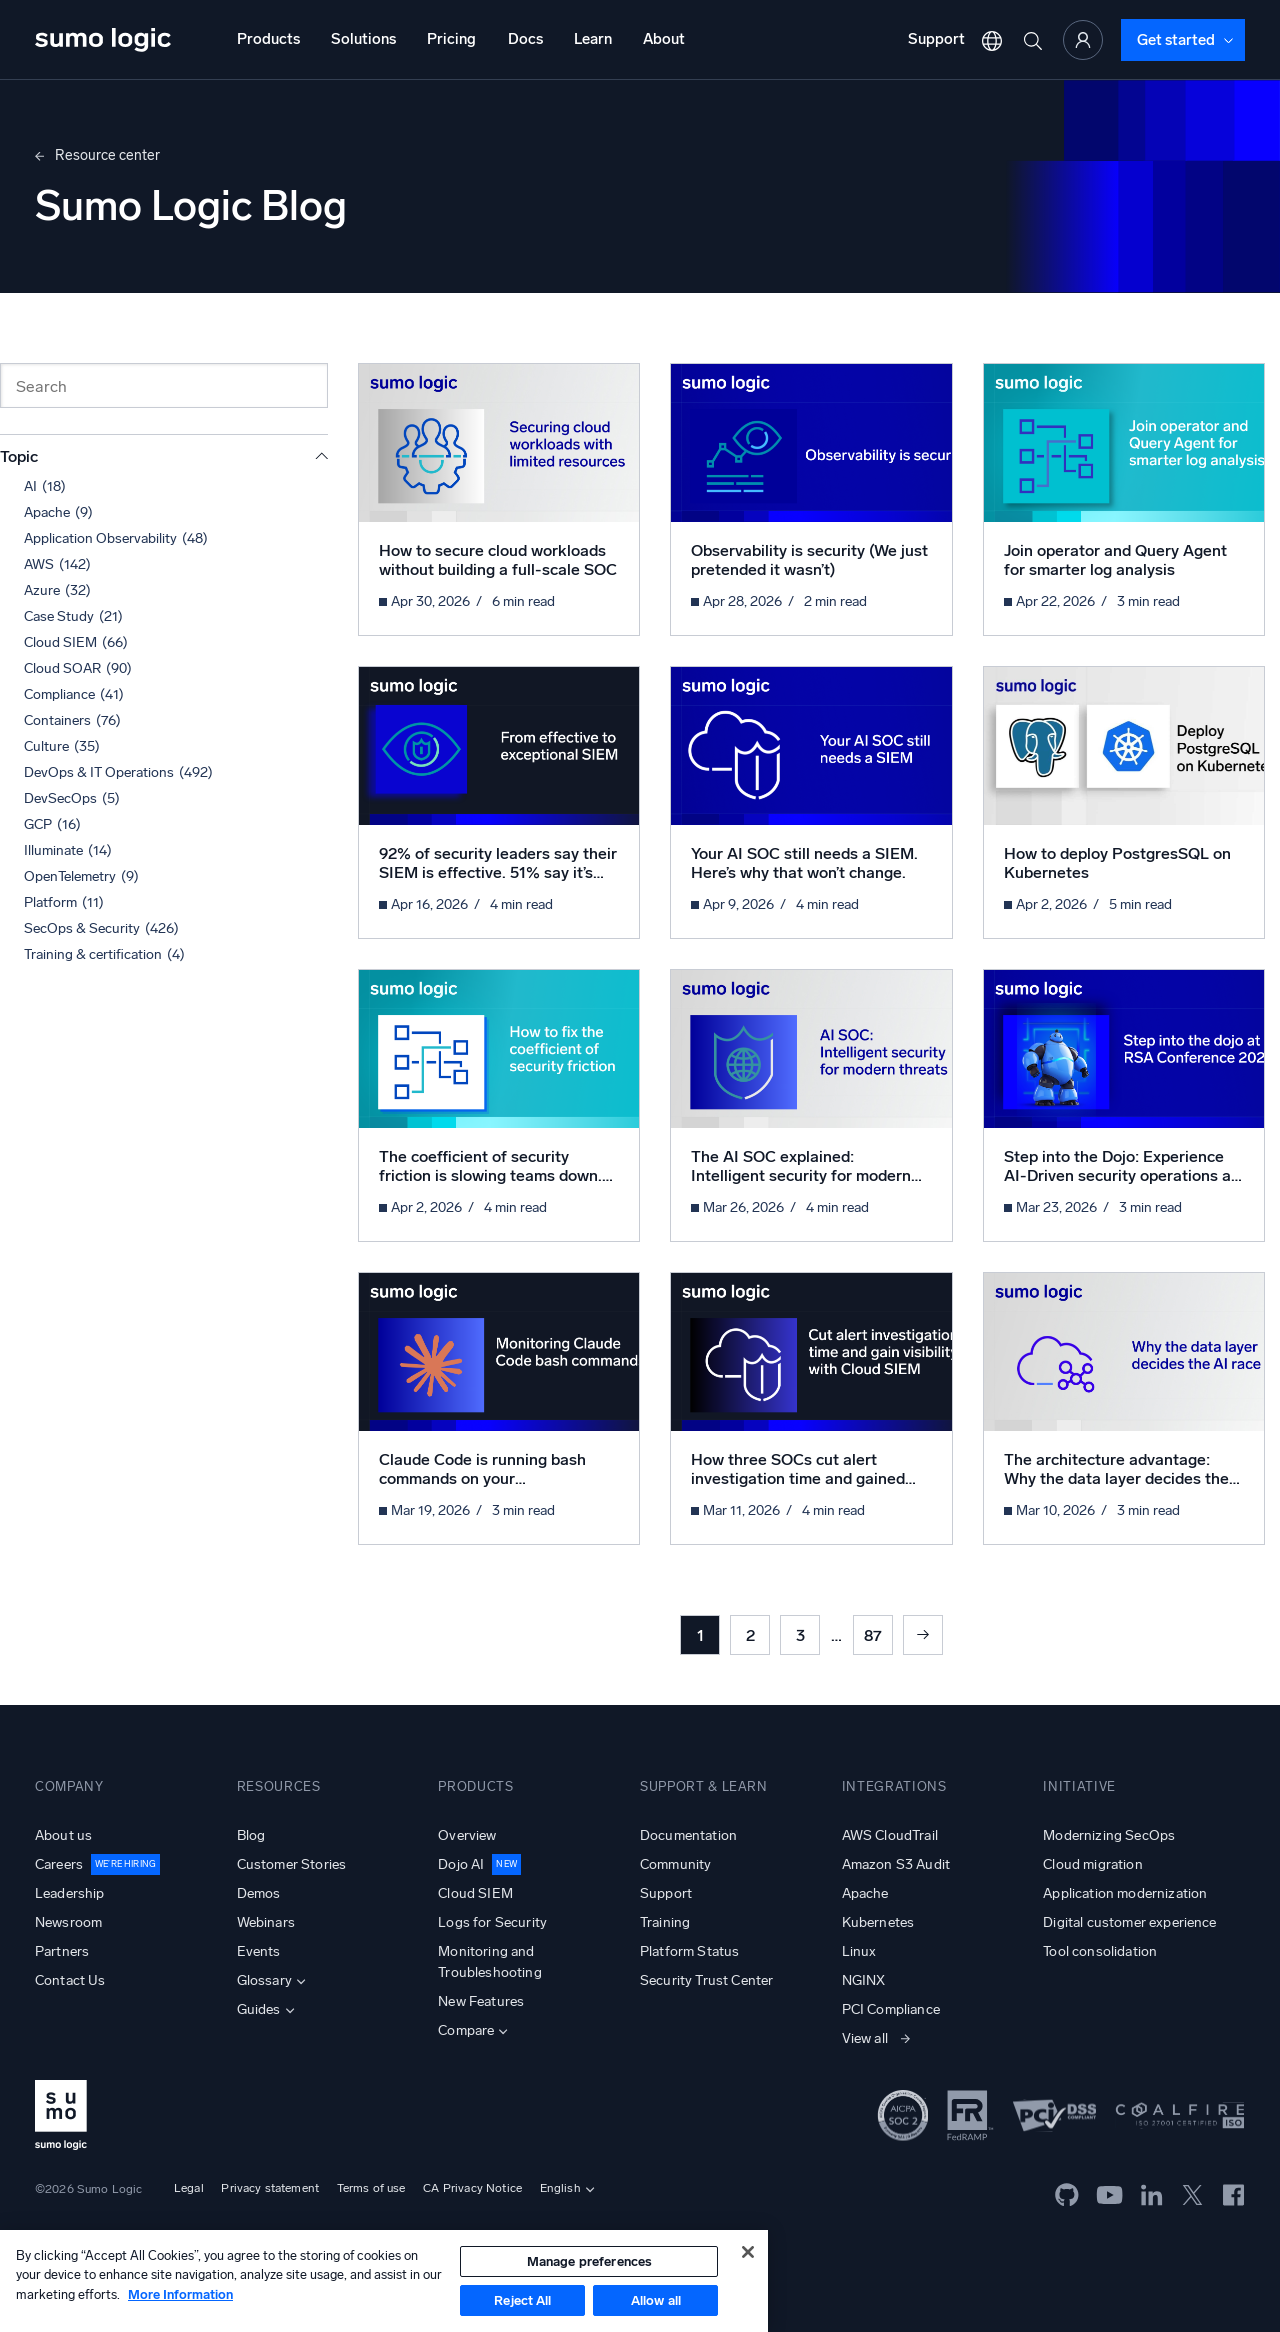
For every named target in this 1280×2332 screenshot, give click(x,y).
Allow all (656, 2300)
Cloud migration (1092, 1864)
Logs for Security (492, 1922)
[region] (384, 2281)
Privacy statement (270, 2188)
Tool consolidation (1100, 1951)
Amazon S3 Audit (896, 1864)
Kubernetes (878, 1922)
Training (665, 1922)
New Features (481, 2001)
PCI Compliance (891, 2009)
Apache (865, 1893)
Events (259, 1951)
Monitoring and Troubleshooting (489, 1962)
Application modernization (1125, 1893)
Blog (251, 1835)
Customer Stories (292, 1864)
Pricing (451, 39)
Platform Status (689, 1951)
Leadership (70, 1893)
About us (63, 1835)
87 (873, 1635)
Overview (467, 1835)
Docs (525, 39)
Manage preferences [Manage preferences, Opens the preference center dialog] (589, 2261)
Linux (859, 1951)
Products (268, 39)
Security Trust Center (706, 1980)
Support (936, 39)
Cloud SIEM (475, 1893)
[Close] (748, 2252)
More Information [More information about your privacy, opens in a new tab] (180, 2294)
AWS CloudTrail (890, 1835)
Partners (62, 1951)
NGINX (864, 1980)
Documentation (688, 1835)
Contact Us (70, 1980)
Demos (259, 1893)
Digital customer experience (1129, 1922)
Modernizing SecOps (1109, 1835)
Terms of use (371, 2188)
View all (865, 2038)
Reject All (522, 2300)
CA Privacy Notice (472, 2188)
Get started (1176, 40)
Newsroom (68, 1922)
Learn (593, 39)
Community (675, 1864)
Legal (189, 2188)
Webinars (266, 1922)
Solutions (363, 39)
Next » (923, 1635)
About (664, 39)
